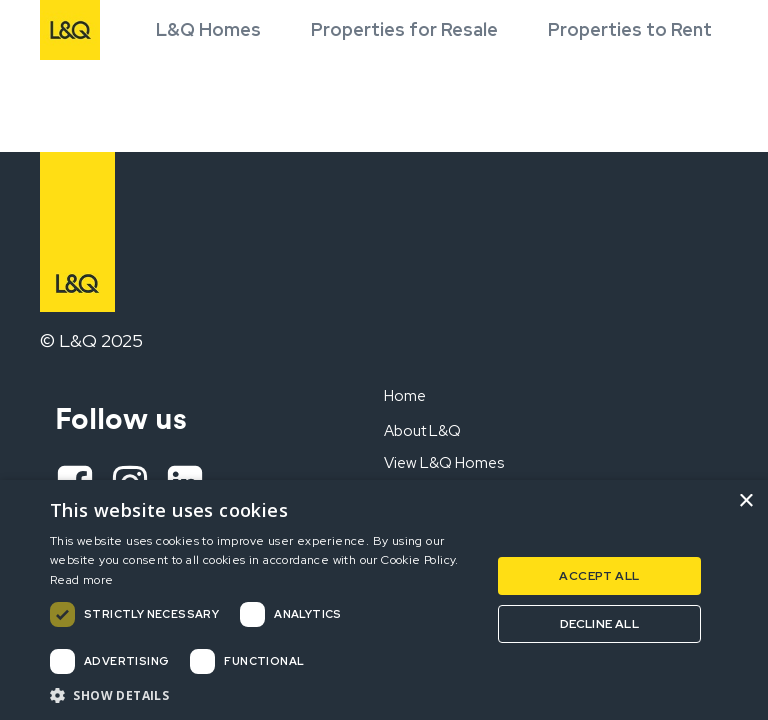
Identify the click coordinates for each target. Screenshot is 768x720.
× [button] (745, 501)
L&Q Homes (208, 29)
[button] (264, 695)
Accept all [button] (599, 576)
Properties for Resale (404, 29)
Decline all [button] (599, 624)
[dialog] (384, 600)
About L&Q (422, 431)
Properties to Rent (630, 29)
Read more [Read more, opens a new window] (82, 580)
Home (405, 396)
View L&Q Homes (444, 463)
